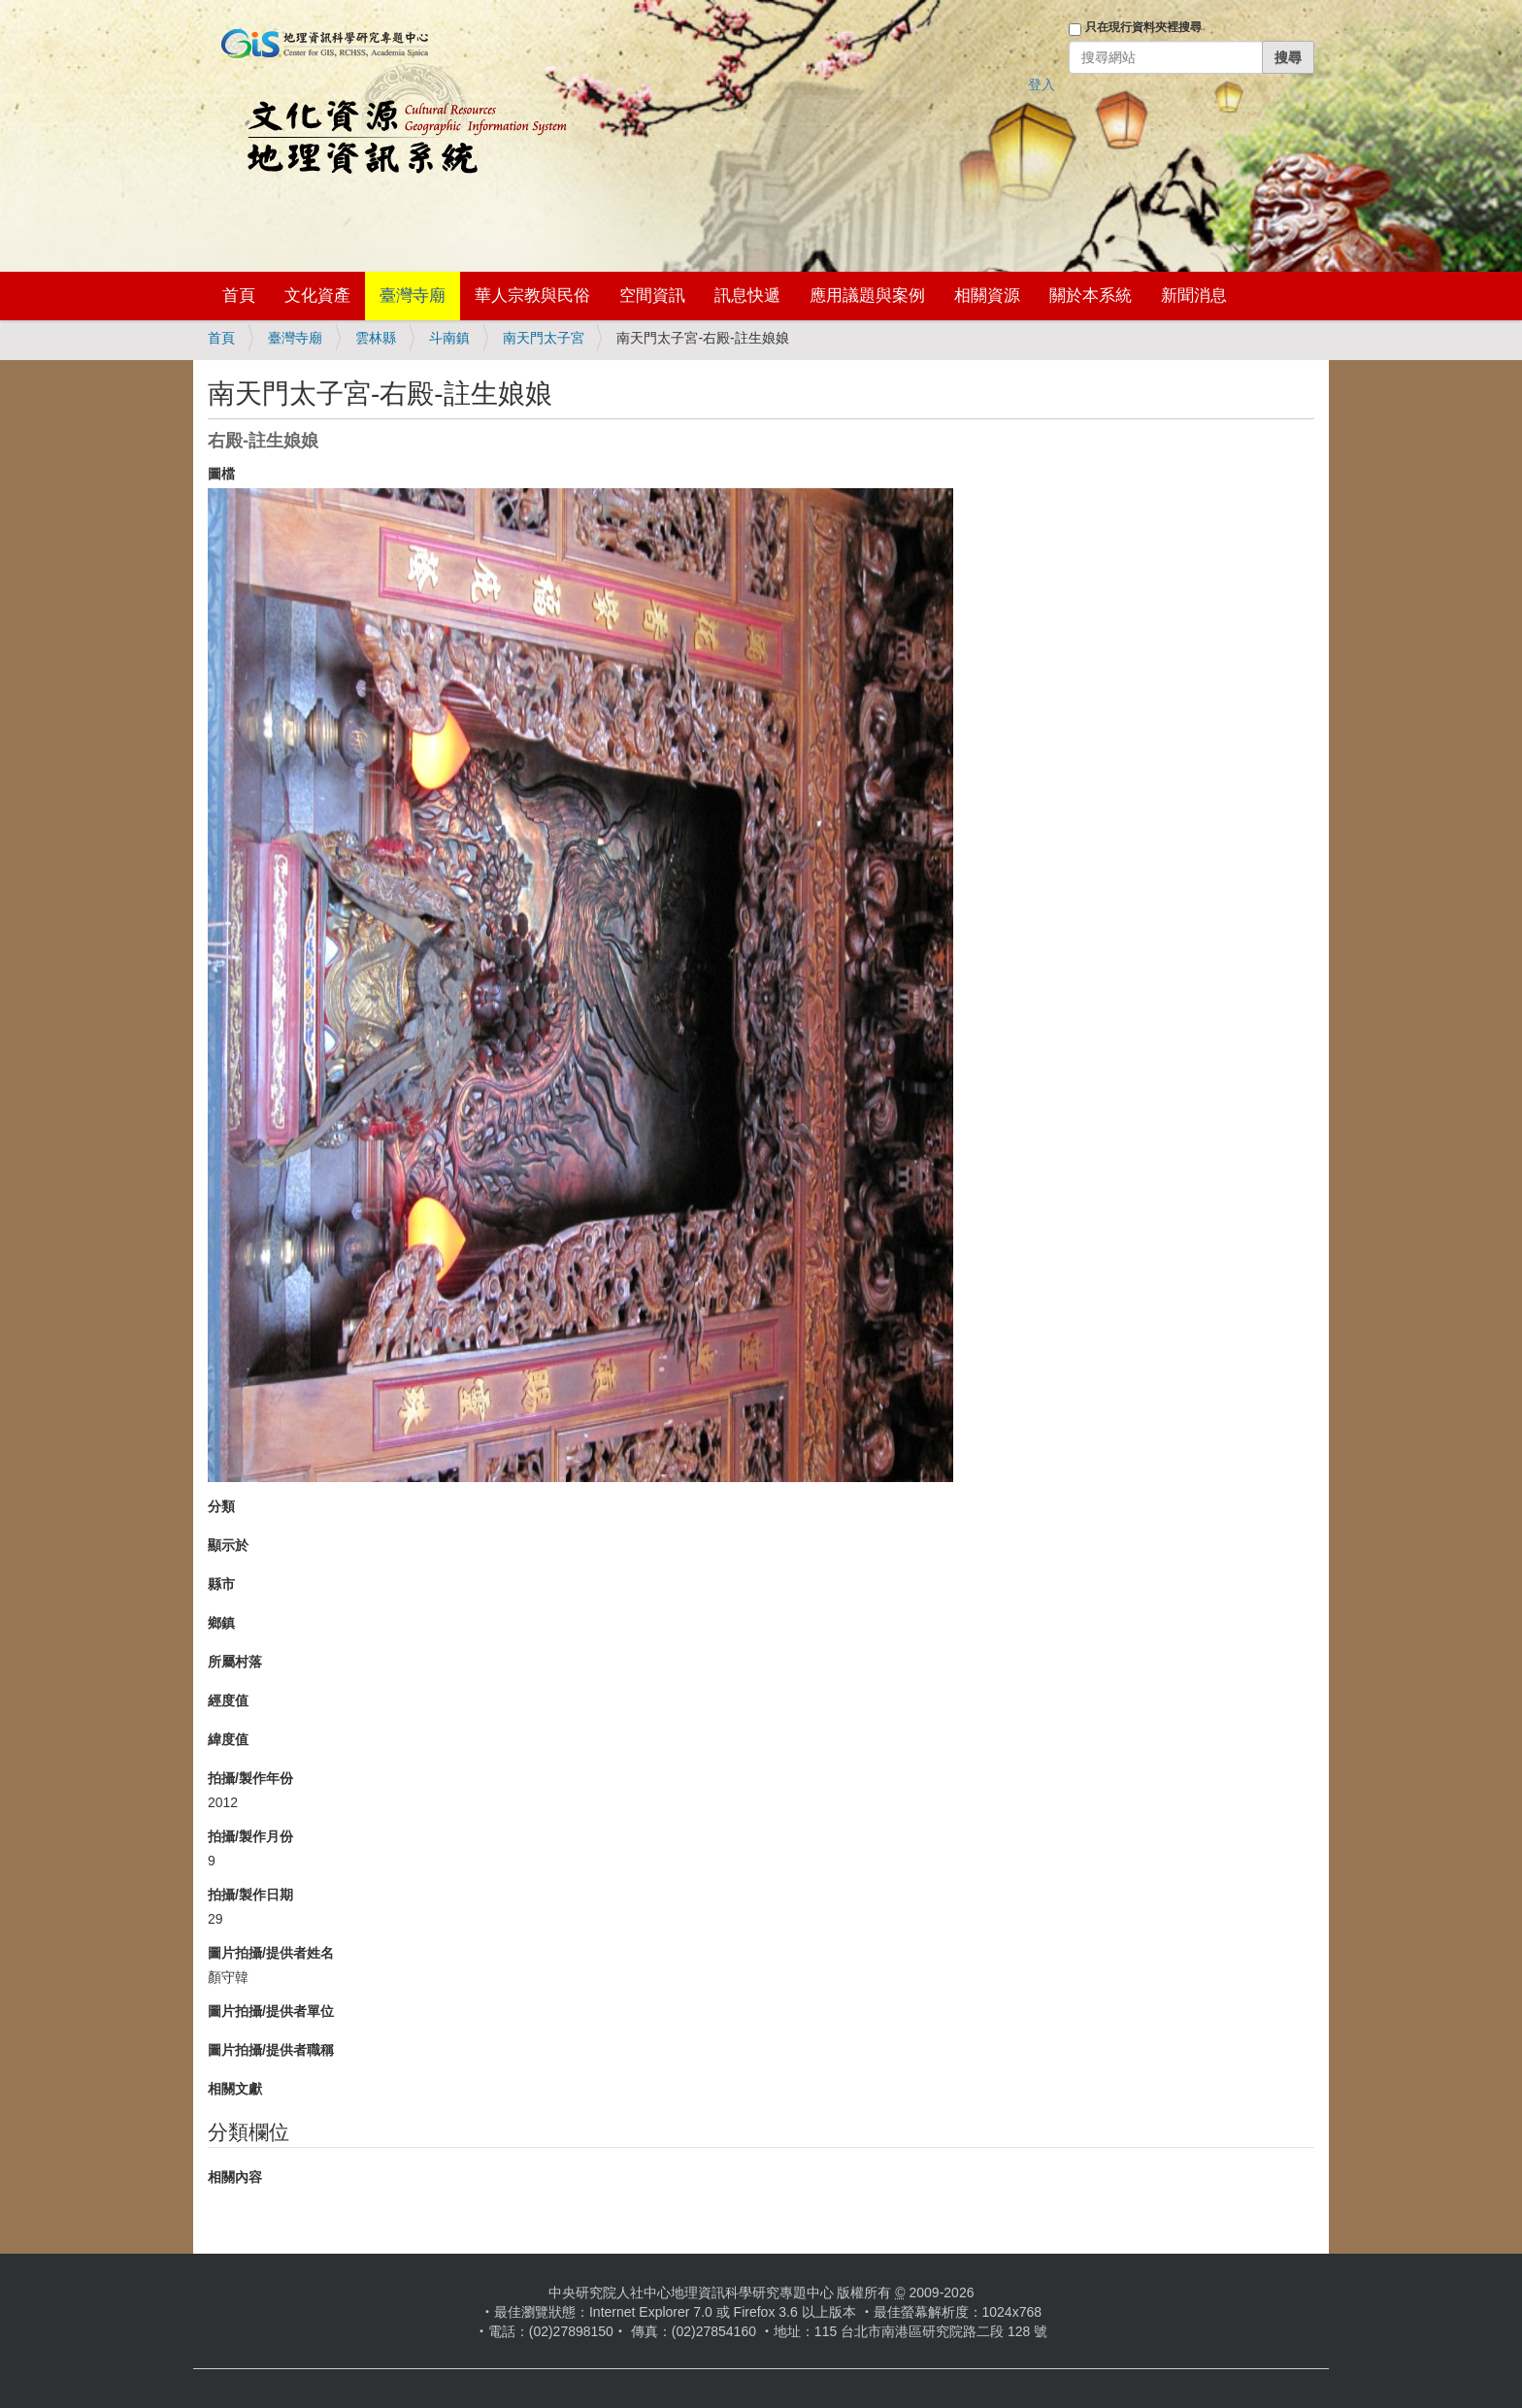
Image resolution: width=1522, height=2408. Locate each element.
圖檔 (221, 473)
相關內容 (235, 2177)
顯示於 (228, 1545)
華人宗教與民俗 (532, 295)
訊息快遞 (747, 295)
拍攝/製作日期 (250, 1894)
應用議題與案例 (867, 295)
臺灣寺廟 (413, 295)
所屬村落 (235, 1661)
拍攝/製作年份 (250, 1778)
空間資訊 (652, 295)
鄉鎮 (221, 1623)
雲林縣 (375, 338)
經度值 (228, 1700)
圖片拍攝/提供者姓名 (271, 1953)
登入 (1041, 84)
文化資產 (317, 295)
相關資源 (987, 295)
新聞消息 (1194, 295)
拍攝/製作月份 (250, 1836)
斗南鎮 (449, 338)
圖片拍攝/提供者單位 (271, 2011)
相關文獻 (235, 2088)
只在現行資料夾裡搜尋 (1143, 27)
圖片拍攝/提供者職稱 (271, 2050)
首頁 (238, 295)
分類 (221, 1506)
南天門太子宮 (543, 338)
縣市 (221, 1584)
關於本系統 (1090, 295)
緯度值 (228, 1739)
